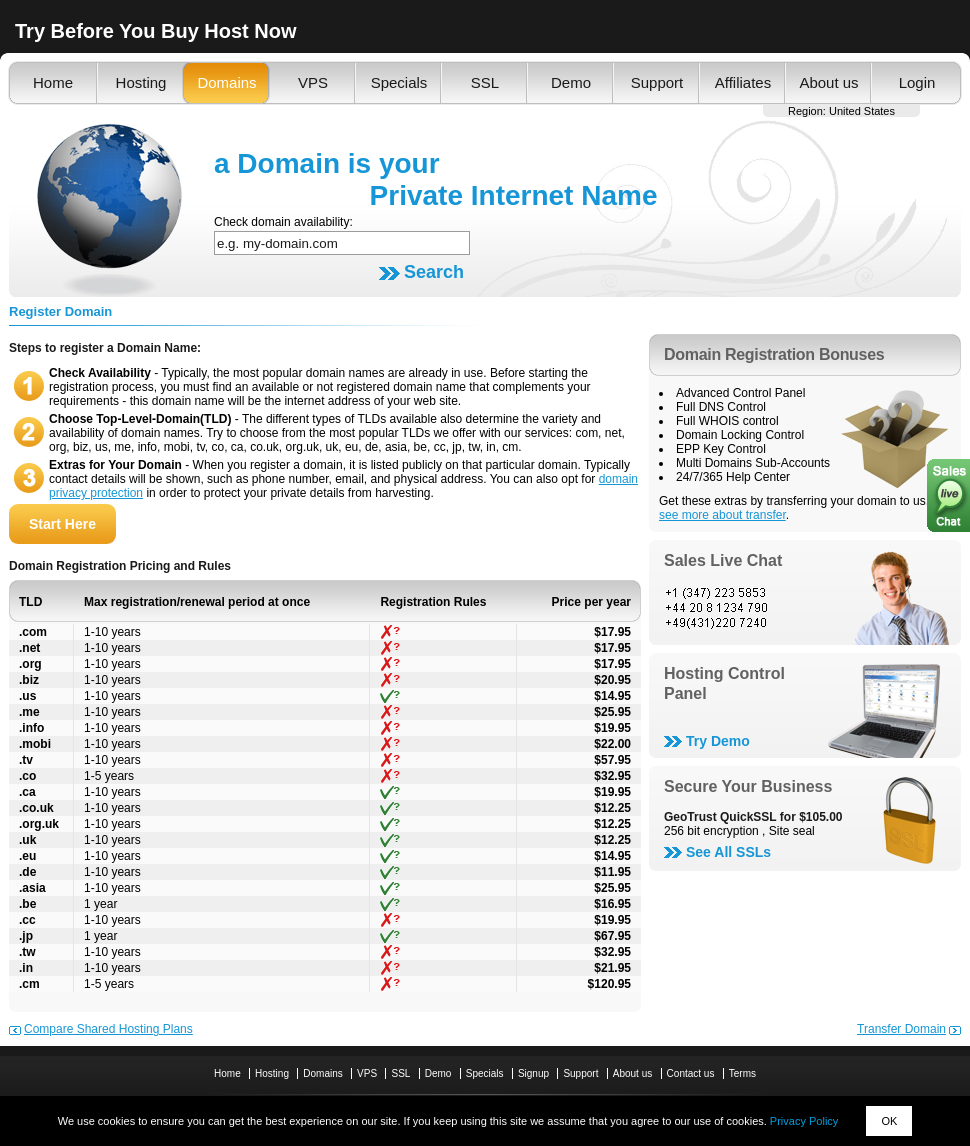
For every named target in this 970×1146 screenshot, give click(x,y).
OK (889, 1121)
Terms (742, 1073)
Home (53, 82)
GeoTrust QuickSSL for (753, 817)
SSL (485, 82)
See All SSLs (728, 852)
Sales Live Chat (723, 560)
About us (828, 82)
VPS (313, 82)
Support (657, 82)
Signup (533, 1073)
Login (917, 82)
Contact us (691, 1073)
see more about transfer (722, 515)
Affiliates (743, 82)
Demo (571, 82)
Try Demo (718, 741)
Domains (226, 82)
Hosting (141, 82)
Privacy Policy (804, 1121)
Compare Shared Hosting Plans (108, 1029)
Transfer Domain (901, 1029)
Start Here (62, 524)
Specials (399, 82)
